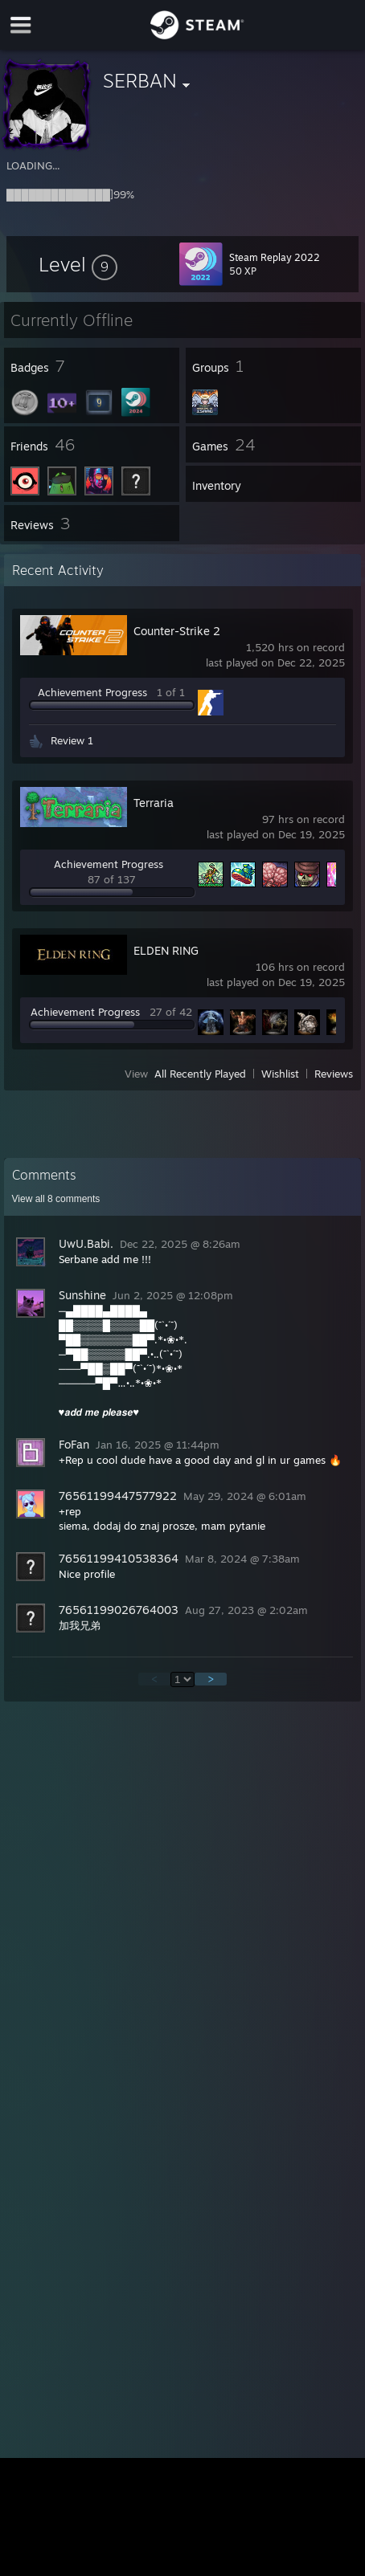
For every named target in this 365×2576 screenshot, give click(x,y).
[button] (78, 264)
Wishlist (280, 1073)
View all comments (56, 1198)
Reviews (333, 1073)
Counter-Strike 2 (176, 631)
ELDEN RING (166, 950)
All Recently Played (200, 1073)
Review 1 (72, 740)
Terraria (153, 802)
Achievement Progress (92, 692)
